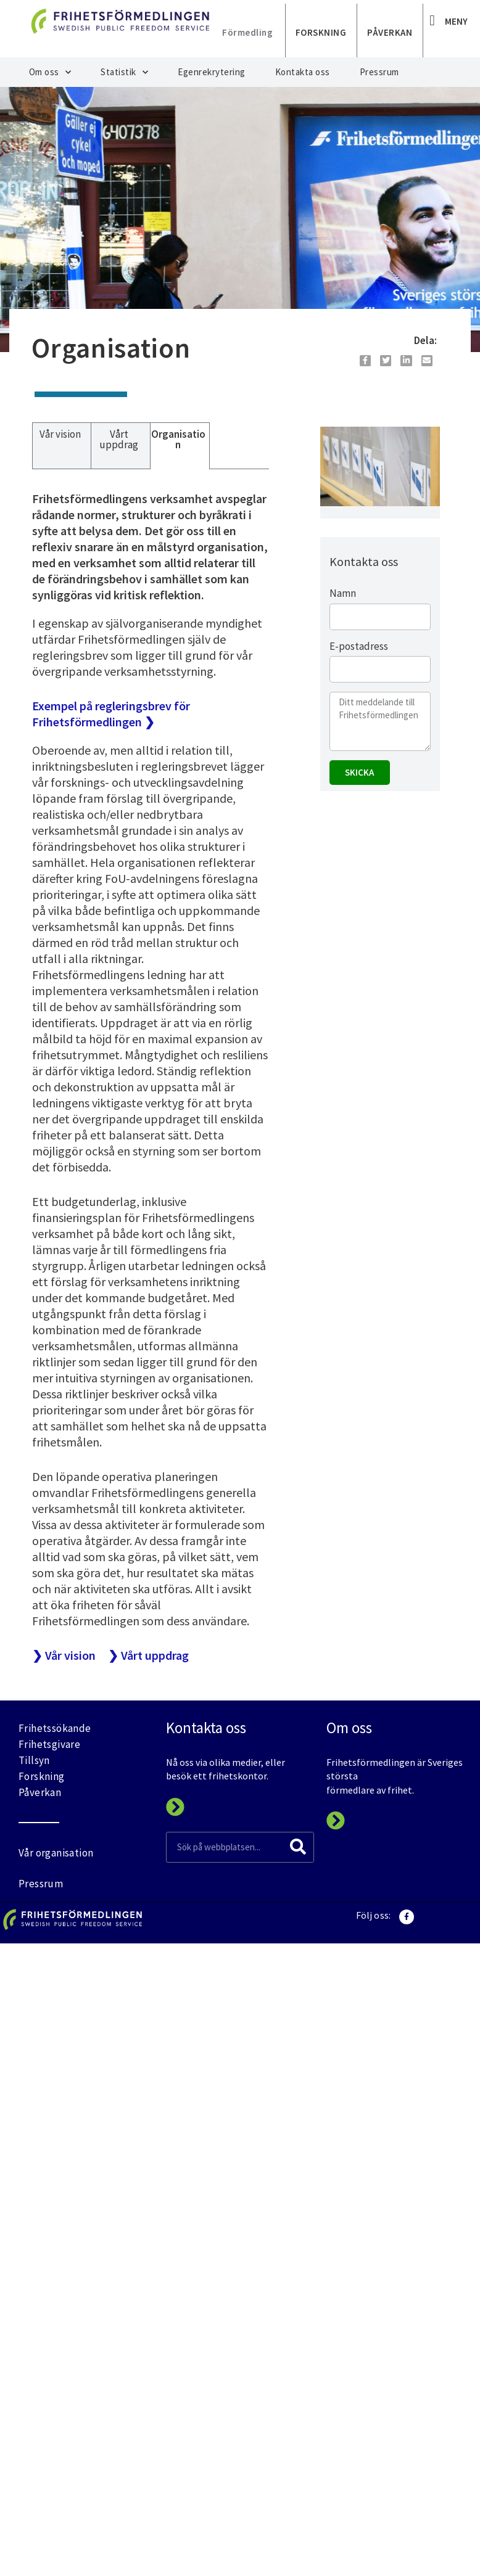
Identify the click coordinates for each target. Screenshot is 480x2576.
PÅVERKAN (389, 32)
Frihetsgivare (49, 1744)
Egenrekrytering (212, 72)
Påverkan (40, 1792)
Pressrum (379, 72)
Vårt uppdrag (118, 439)
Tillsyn (34, 1760)
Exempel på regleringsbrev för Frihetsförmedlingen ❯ (111, 713)
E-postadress (358, 646)
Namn (342, 593)
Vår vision (60, 434)
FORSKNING (321, 32)
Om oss (50, 72)
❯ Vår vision (64, 1655)
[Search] (298, 1847)
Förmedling (247, 32)
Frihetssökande (55, 1728)
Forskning (42, 1776)
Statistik (124, 72)
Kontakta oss (302, 72)
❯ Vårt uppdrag (148, 1655)
